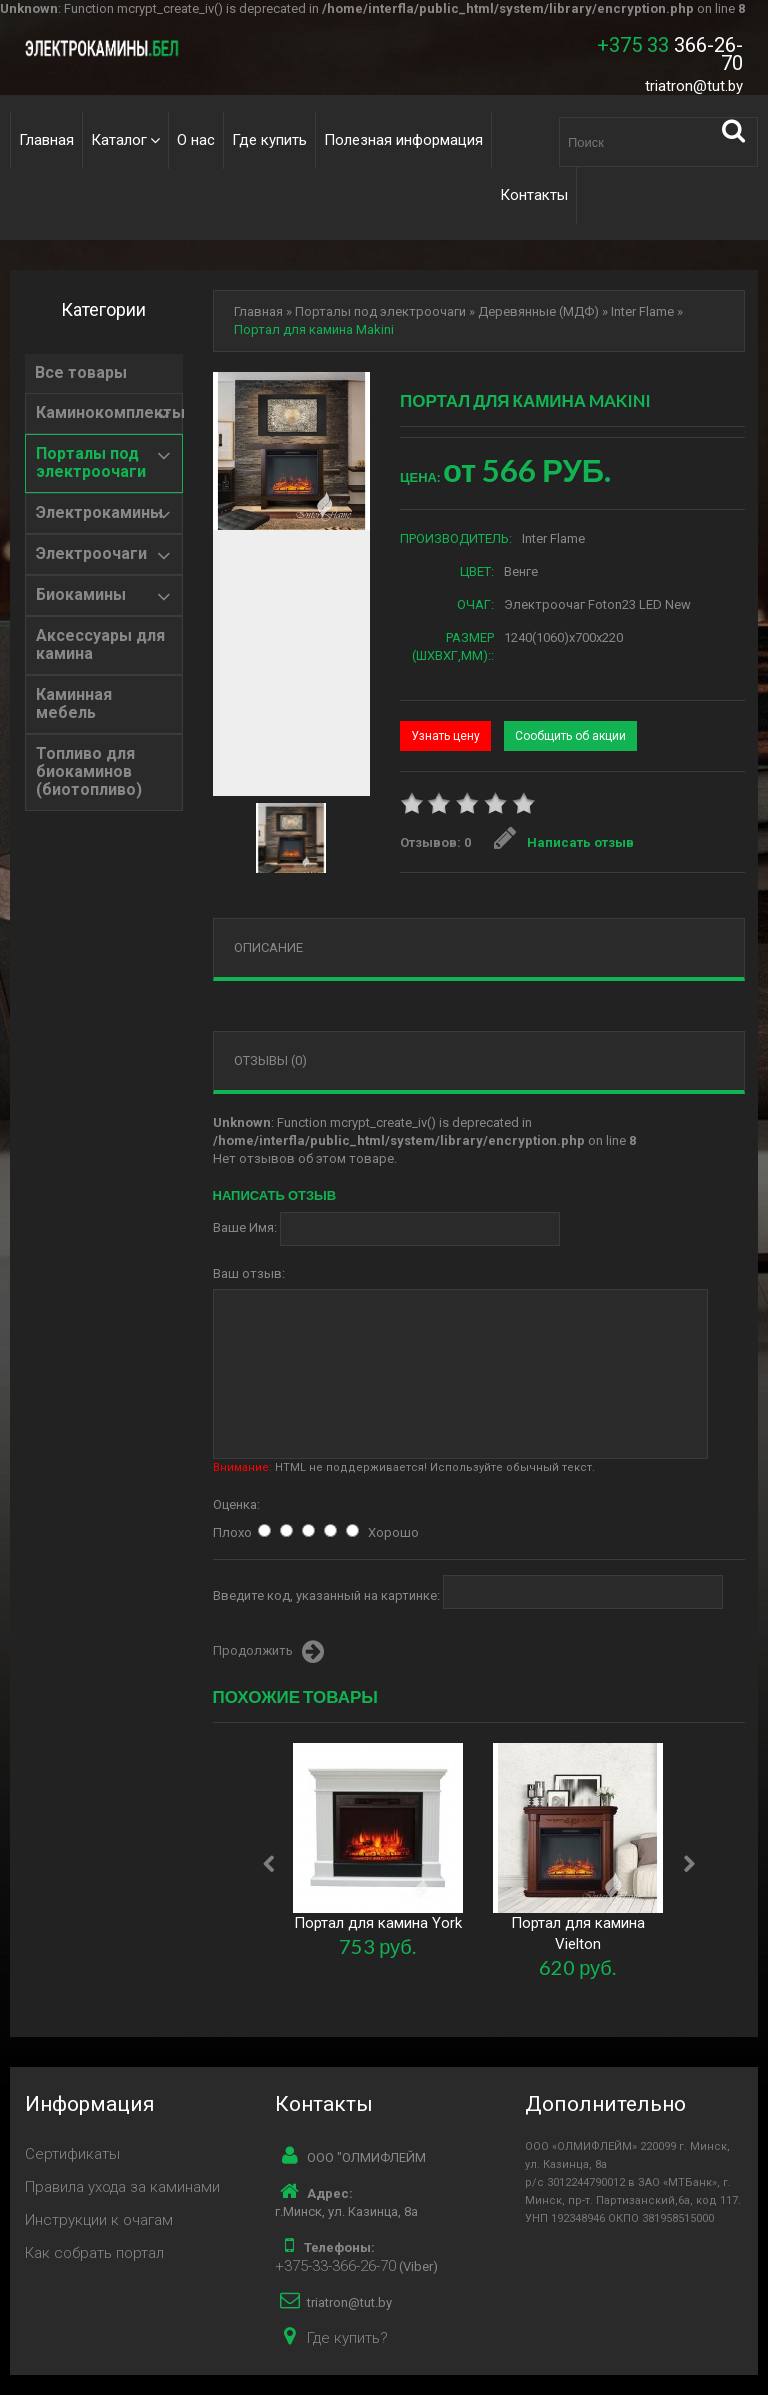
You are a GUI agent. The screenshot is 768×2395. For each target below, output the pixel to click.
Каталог (119, 140)
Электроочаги (91, 554)
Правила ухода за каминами (122, 2187)
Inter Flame (642, 311)
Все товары (81, 373)
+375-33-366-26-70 (335, 2266)
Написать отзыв (564, 842)
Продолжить (268, 1652)
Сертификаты (72, 2154)
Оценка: (236, 1504)
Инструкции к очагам (99, 2220)
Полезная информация (403, 140)
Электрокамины (99, 513)
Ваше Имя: (245, 1227)
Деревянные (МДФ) (538, 311)
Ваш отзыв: (249, 1273)
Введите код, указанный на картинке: (326, 1595)
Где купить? (347, 2338)
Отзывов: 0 (435, 842)
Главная (46, 140)
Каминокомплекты (110, 413)
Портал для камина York (378, 1923)
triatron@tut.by (694, 86)
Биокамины (81, 595)
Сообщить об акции (570, 736)
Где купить (269, 140)
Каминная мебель (74, 704)
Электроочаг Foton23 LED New (597, 604)
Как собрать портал (94, 2253)
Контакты (534, 195)
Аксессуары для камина (100, 645)
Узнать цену (445, 736)
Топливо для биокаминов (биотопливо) (89, 772)
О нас (196, 140)
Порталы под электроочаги (91, 463)
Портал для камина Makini (314, 329)
